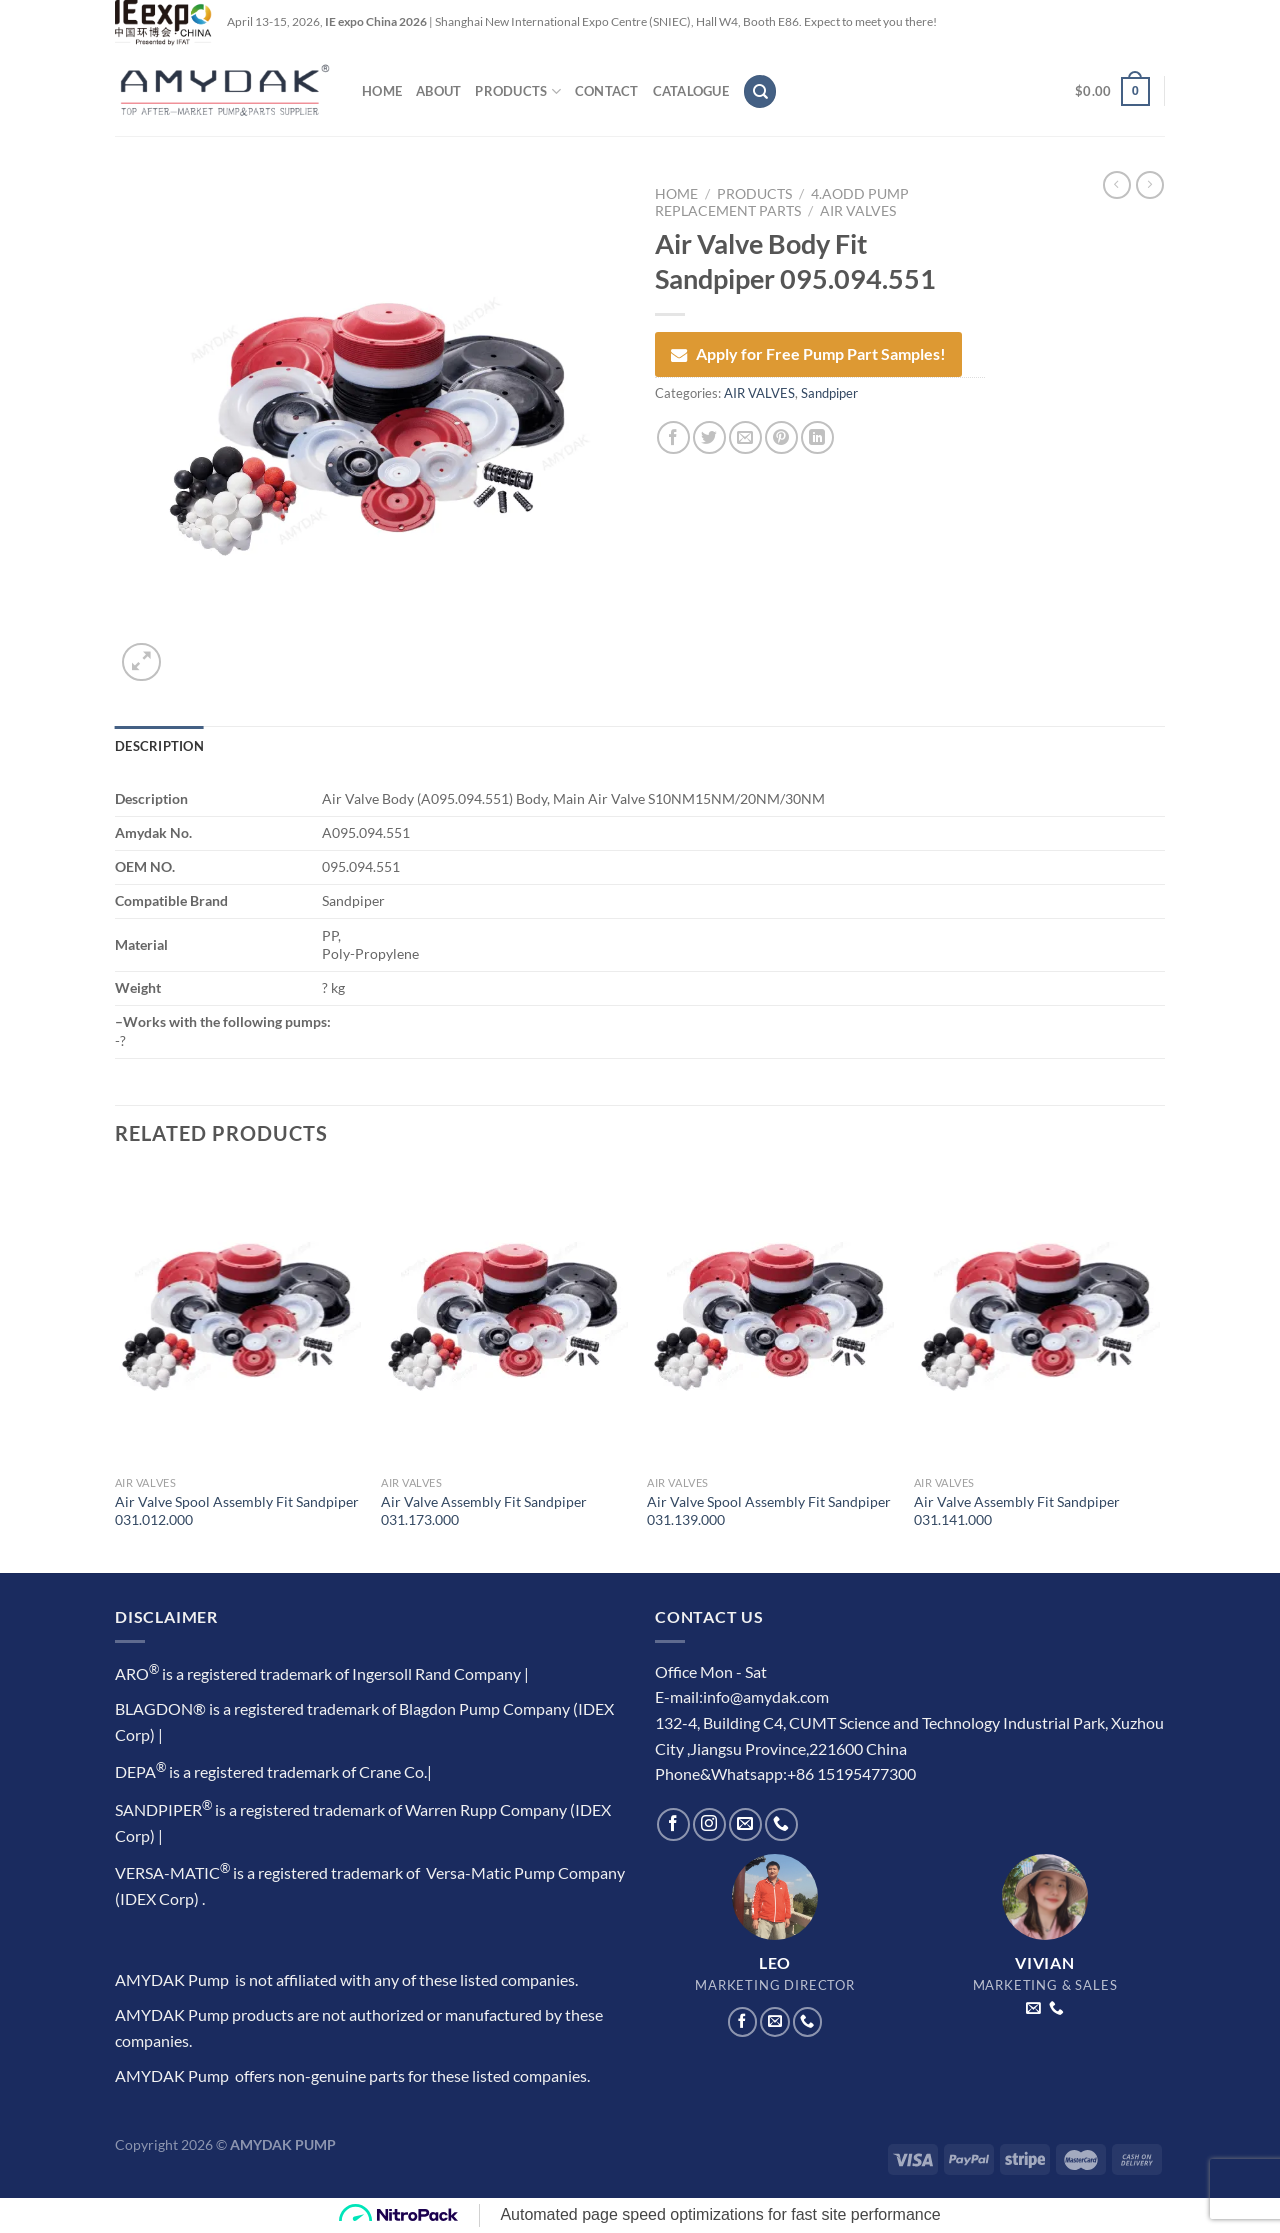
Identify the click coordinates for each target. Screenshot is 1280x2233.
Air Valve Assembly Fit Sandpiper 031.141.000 (1017, 1511)
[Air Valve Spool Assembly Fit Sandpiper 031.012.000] (238, 1318)
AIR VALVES (858, 211)
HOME (382, 91)
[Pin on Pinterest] (781, 437)
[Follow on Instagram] (709, 1824)
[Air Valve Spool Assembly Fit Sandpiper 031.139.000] (770, 1318)
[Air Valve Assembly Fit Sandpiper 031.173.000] (504, 1318)
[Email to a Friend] (745, 437)
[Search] (760, 91)
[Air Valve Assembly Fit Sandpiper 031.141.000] (1037, 1318)
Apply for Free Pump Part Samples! (808, 353)
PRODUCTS (518, 91)
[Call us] (781, 1824)
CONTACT (607, 91)
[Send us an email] (745, 1824)
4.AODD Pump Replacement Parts (782, 202)
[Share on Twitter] (709, 437)
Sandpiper (829, 393)
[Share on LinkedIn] (817, 437)
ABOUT (438, 91)
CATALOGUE (691, 91)
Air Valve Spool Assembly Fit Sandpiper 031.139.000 (769, 1511)
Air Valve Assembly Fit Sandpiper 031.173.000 (484, 1511)
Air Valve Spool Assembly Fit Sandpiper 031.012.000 (237, 1511)
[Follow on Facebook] (673, 1824)
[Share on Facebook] (673, 437)
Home (676, 194)
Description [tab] (159, 746)
